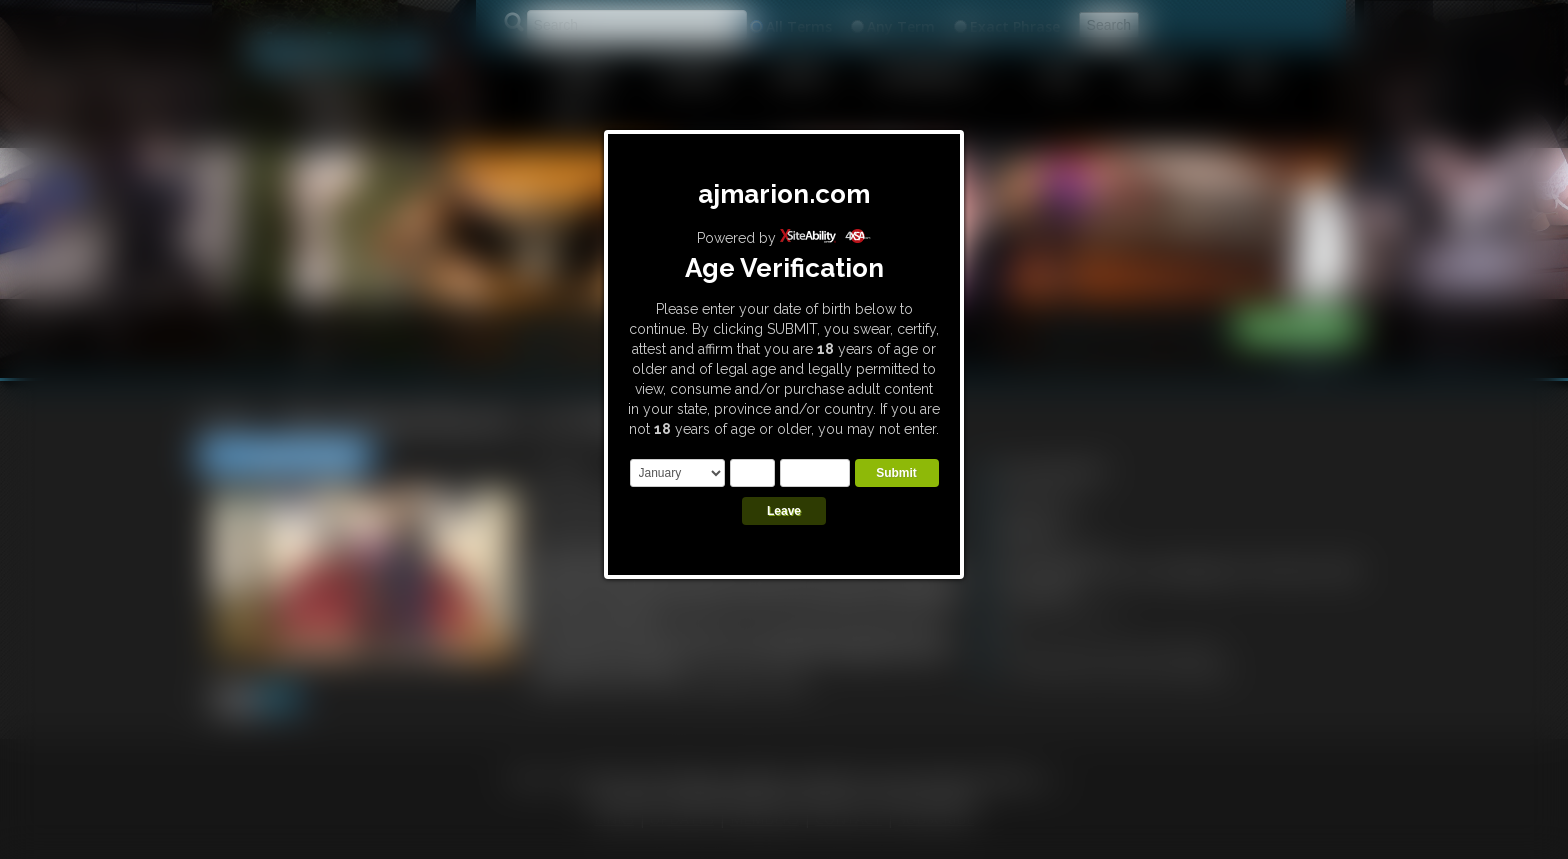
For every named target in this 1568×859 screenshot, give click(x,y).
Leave (784, 511)
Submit (896, 473)
